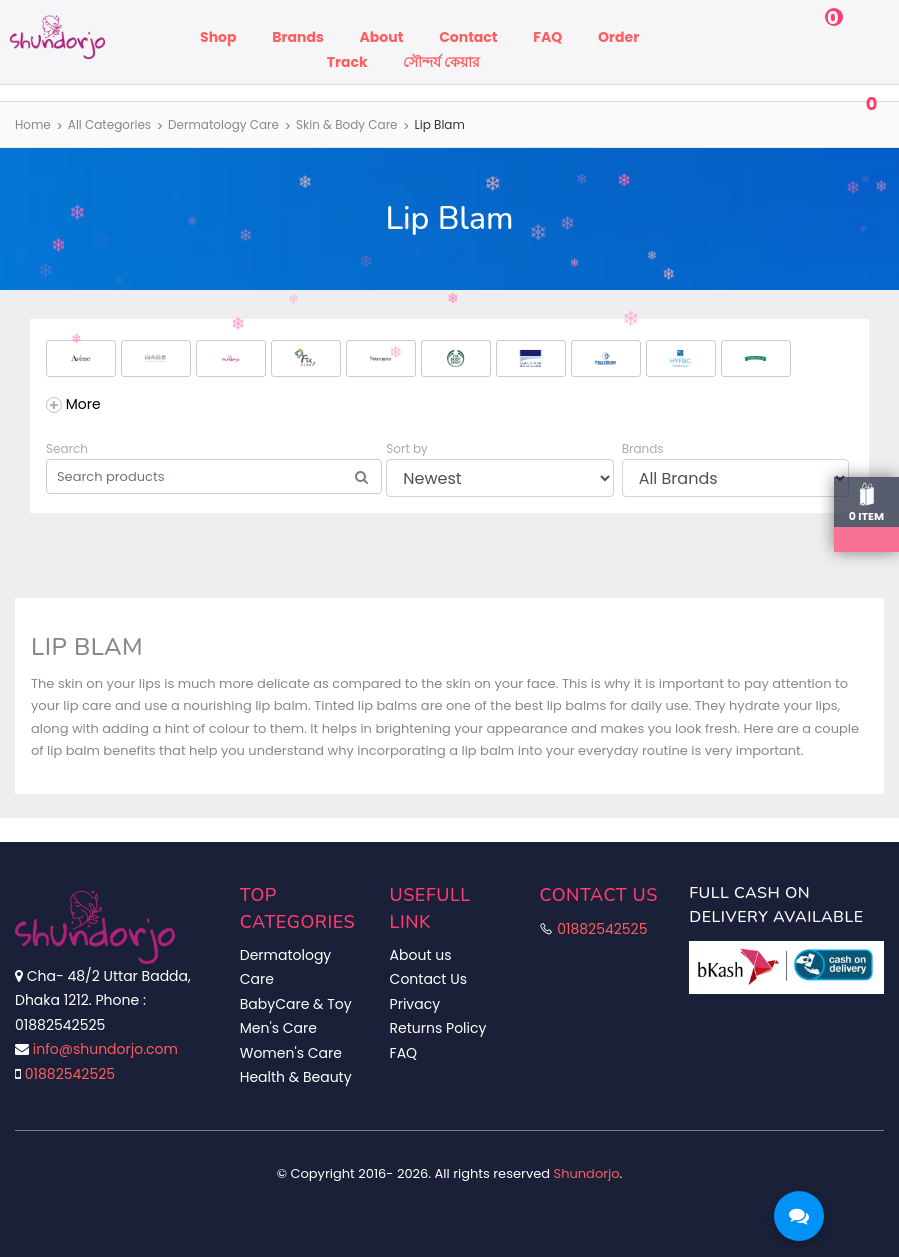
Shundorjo (587, 1173)
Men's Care (278, 1028)
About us (421, 955)
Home (33, 124)
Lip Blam (440, 124)
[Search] (361, 477)
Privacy (415, 1004)
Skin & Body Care (347, 124)
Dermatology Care (223, 124)
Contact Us (428, 979)
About (382, 37)
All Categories (109, 124)
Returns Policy (438, 1028)
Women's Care (291, 1053)
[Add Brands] (73, 404)
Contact (468, 37)
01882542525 (70, 1074)
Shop (218, 37)
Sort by (407, 448)
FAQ (547, 37)
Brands (297, 37)
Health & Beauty (296, 1077)
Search (67, 448)
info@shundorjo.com (105, 1049)
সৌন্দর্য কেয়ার (441, 62)
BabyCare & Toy (296, 1004)
